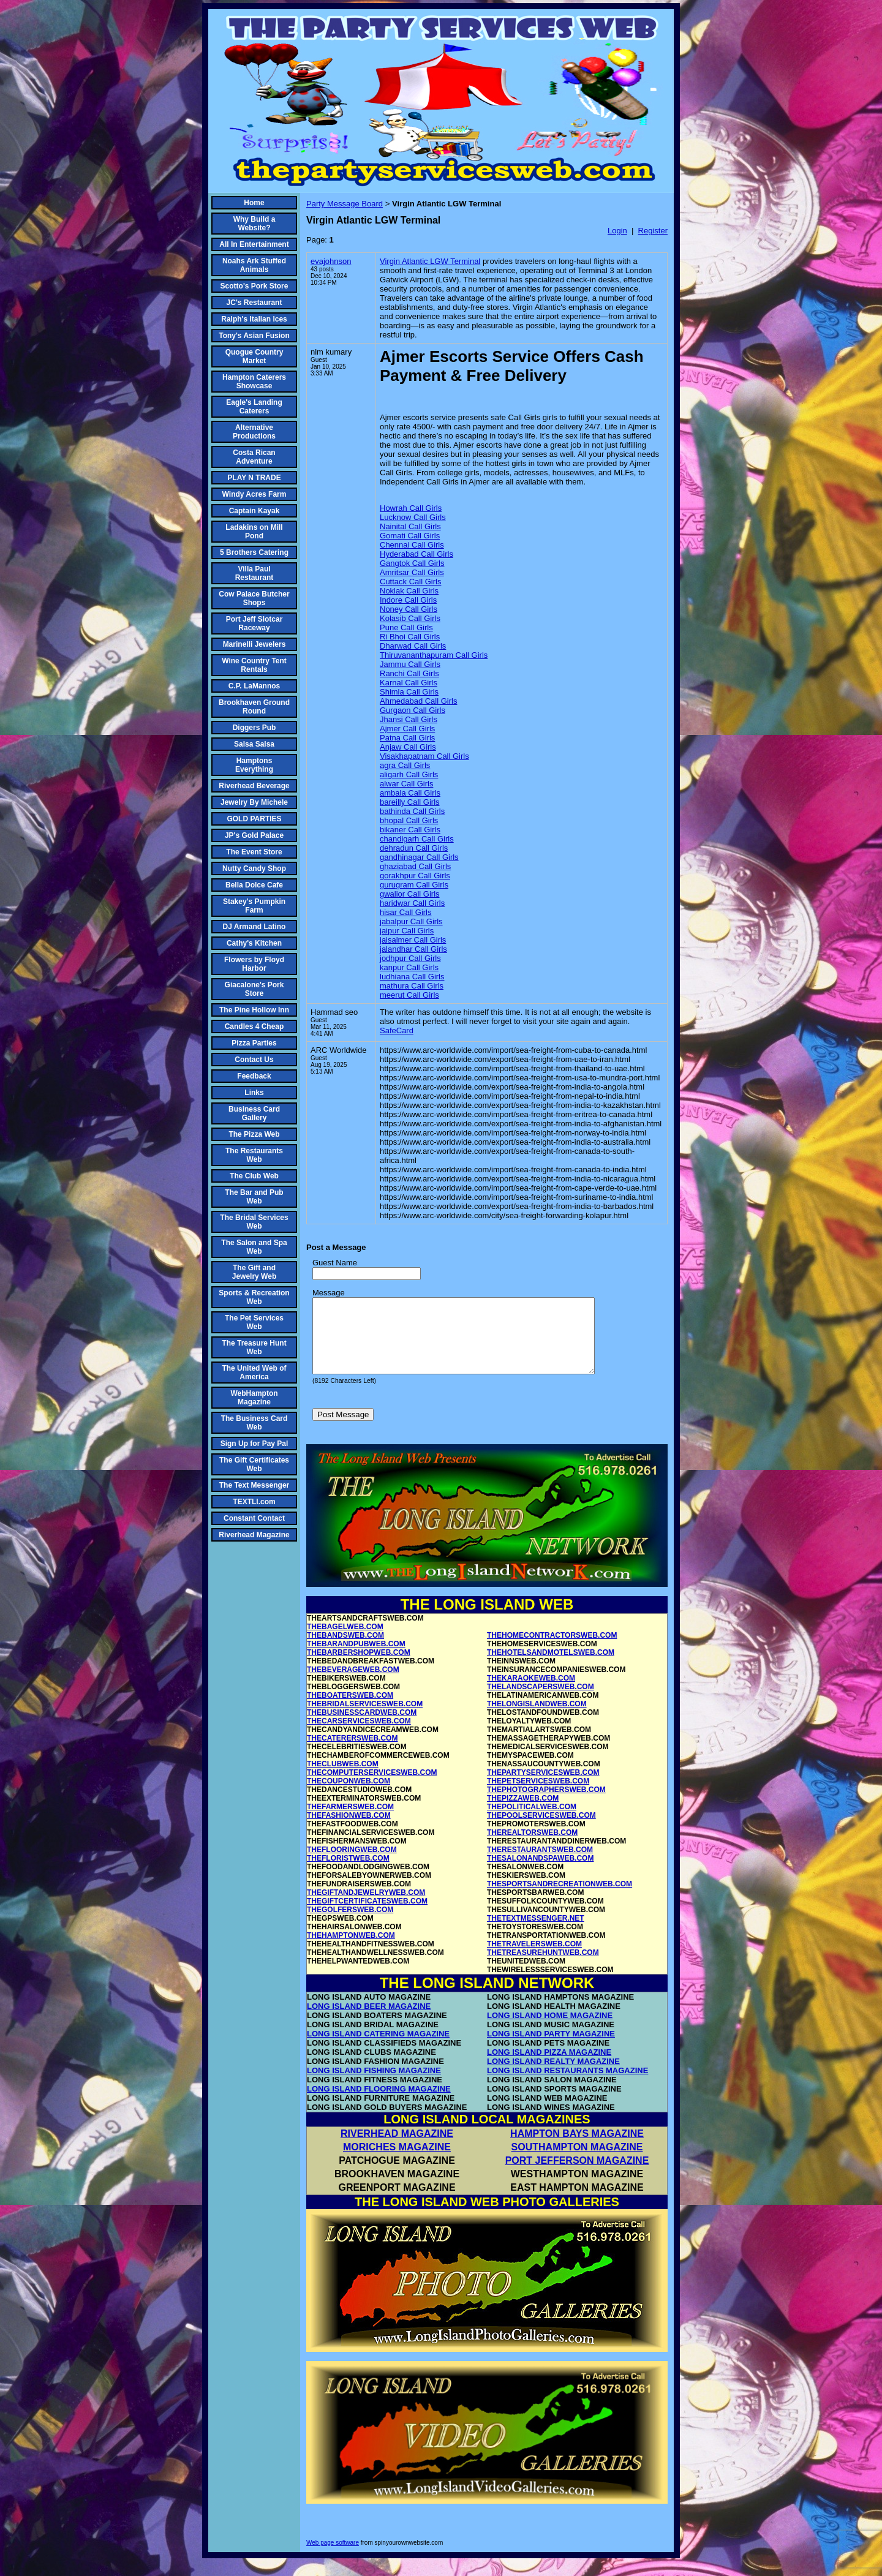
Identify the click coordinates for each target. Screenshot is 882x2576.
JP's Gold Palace (254, 835)
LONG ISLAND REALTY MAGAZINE (553, 2076)
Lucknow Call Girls (413, 517)
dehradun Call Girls (414, 848)
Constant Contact (254, 1518)
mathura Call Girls (411, 985)
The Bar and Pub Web (254, 1196)
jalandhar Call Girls (413, 949)
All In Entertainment (253, 244)
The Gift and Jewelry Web (254, 1272)
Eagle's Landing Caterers (254, 406)
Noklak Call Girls (409, 590)
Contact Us (254, 1059)
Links (253, 1092)
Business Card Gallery (254, 1113)
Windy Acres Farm (254, 494)
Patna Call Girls (407, 737)
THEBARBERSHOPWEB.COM (358, 1667)
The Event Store (254, 852)
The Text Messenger (254, 1485)
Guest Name (334, 1262)
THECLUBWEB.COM (343, 1778)
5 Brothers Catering (254, 552)
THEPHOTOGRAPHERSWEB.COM (546, 1804)
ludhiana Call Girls (412, 976)
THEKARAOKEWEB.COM (531, 1693)
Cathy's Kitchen (254, 943)
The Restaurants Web (254, 1155)
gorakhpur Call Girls (415, 875)
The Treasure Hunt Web (254, 1347)
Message (328, 1292)
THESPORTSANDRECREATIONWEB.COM (559, 1898)
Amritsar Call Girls (412, 572)
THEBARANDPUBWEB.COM (356, 1658)
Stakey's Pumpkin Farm (254, 905)
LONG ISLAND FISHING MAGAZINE (374, 2085)
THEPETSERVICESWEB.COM (538, 1795)
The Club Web (254, 1176)
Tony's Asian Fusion (254, 335)
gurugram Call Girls (414, 884)
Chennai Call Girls (412, 544)
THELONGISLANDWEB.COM (537, 1718)
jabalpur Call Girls (411, 921)
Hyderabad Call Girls (416, 554)
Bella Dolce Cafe (254, 885)
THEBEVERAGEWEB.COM (353, 1684)
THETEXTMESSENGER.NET (535, 1933)
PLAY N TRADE (254, 477)
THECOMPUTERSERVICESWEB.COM (372, 1787)
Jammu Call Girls (410, 664)
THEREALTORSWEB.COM (532, 1847)
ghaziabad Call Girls (415, 866)
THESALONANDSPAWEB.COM (540, 1873)
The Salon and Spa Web (254, 1247)
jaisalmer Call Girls (413, 939)
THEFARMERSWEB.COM (350, 1821)
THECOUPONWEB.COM (348, 1795)
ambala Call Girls (410, 792)
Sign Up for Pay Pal (254, 1443)
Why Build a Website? (254, 223)
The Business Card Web (254, 1422)
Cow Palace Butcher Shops (254, 598)
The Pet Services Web (254, 1322)
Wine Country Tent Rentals (254, 665)
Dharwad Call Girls (413, 645)
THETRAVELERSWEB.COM (534, 1958)
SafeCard (396, 1030)
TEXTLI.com (254, 1501)
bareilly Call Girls (410, 802)
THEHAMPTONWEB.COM (351, 1950)
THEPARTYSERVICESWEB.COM (543, 1787)
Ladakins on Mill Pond (253, 531)
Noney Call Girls (408, 609)
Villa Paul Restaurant (254, 573)
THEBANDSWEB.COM (345, 1650)
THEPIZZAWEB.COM (523, 1813)
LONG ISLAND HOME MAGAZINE (549, 2030)
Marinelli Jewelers (254, 644)
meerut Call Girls (409, 995)
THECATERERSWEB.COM (352, 1753)
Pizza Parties (254, 1043)
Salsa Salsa (254, 744)
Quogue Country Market (254, 356)
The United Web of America (254, 1372)
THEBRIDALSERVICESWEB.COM (365, 1718)
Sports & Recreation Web (254, 1297)
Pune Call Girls (406, 627)
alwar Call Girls (406, 783)
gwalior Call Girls (410, 893)
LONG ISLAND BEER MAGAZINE (369, 2020)
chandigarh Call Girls (417, 838)
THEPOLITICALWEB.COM (531, 1821)
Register (653, 230)
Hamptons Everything (254, 765)
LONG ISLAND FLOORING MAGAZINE (379, 2103)
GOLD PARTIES (254, 819)
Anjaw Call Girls (408, 746)
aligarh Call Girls (409, 774)
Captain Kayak (254, 511)
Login (617, 230)
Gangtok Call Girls (412, 563)
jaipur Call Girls (407, 930)
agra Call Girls (405, 765)
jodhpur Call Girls (410, 958)
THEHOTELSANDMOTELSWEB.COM (550, 1667)
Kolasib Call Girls (410, 618)
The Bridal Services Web (254, 1221)
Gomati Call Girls (410, 535)
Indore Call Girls (408, 599)
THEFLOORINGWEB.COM (352, 1864)
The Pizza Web (253, 1134)
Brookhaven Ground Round (254, 706)
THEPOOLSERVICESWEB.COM (541, 1830)
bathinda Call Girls (412, 811)
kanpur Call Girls (409, 967)
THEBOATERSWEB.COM (350, 1710)
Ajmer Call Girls (407, 728)
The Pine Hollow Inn (254, 1010)
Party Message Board (344, 203)
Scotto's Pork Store (254, 286)
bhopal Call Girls (409, 820)
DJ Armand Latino (254, 926)
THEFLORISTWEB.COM (348, 1873)
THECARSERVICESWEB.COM (359, 1735)
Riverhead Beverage (254, 785)
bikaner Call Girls (410, 829)
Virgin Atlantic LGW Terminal (430, 261)
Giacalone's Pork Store (254, 989)
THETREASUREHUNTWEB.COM (543, 1967)
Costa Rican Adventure (254, 456)
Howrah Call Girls (411, 508)
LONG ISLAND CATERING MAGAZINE (378, 2048)
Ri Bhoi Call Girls (410, 636)
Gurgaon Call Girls (412, 710)
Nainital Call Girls (410, 526)
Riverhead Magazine (254, 1535)
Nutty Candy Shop (254, 868)
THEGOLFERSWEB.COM (350, 1924)
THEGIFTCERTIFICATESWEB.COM (367, 1915)
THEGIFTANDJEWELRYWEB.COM (366, 1907)
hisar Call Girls (406, 912)
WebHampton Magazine (253, 1397)
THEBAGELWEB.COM (345, 1641)
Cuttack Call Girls (410, 581)
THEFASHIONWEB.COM (349, 1830)
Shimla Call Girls (409, 691)
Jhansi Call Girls (408, 719)
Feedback (254, 1076)
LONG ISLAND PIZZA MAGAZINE (549, 2066)
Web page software (332, 2557)
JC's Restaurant (254, 302)
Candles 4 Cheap (254, 1026)
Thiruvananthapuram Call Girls (434, 655)
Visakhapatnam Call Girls (424, 756)
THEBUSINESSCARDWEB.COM (362, 1727)
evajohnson (331, 261)
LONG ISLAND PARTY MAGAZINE (551, 2048)
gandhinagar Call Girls (419, 857)
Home (254, 202)
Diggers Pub (254, 727)
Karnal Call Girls (408, 682)
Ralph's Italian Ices (254, 319)
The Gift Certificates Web (254, 1464)
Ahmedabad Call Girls (418, 701)
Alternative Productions (254, 431)
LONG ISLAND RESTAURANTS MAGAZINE (567, 2085)
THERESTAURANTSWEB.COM (540, 1864)
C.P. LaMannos (254, 686)
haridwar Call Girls (412, 903)
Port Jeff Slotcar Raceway (254, 623)
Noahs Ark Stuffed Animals (254, 265)
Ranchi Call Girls (409, 673)
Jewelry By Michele (254, 802)
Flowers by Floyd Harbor (254, 964)
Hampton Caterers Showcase (254, 381)
